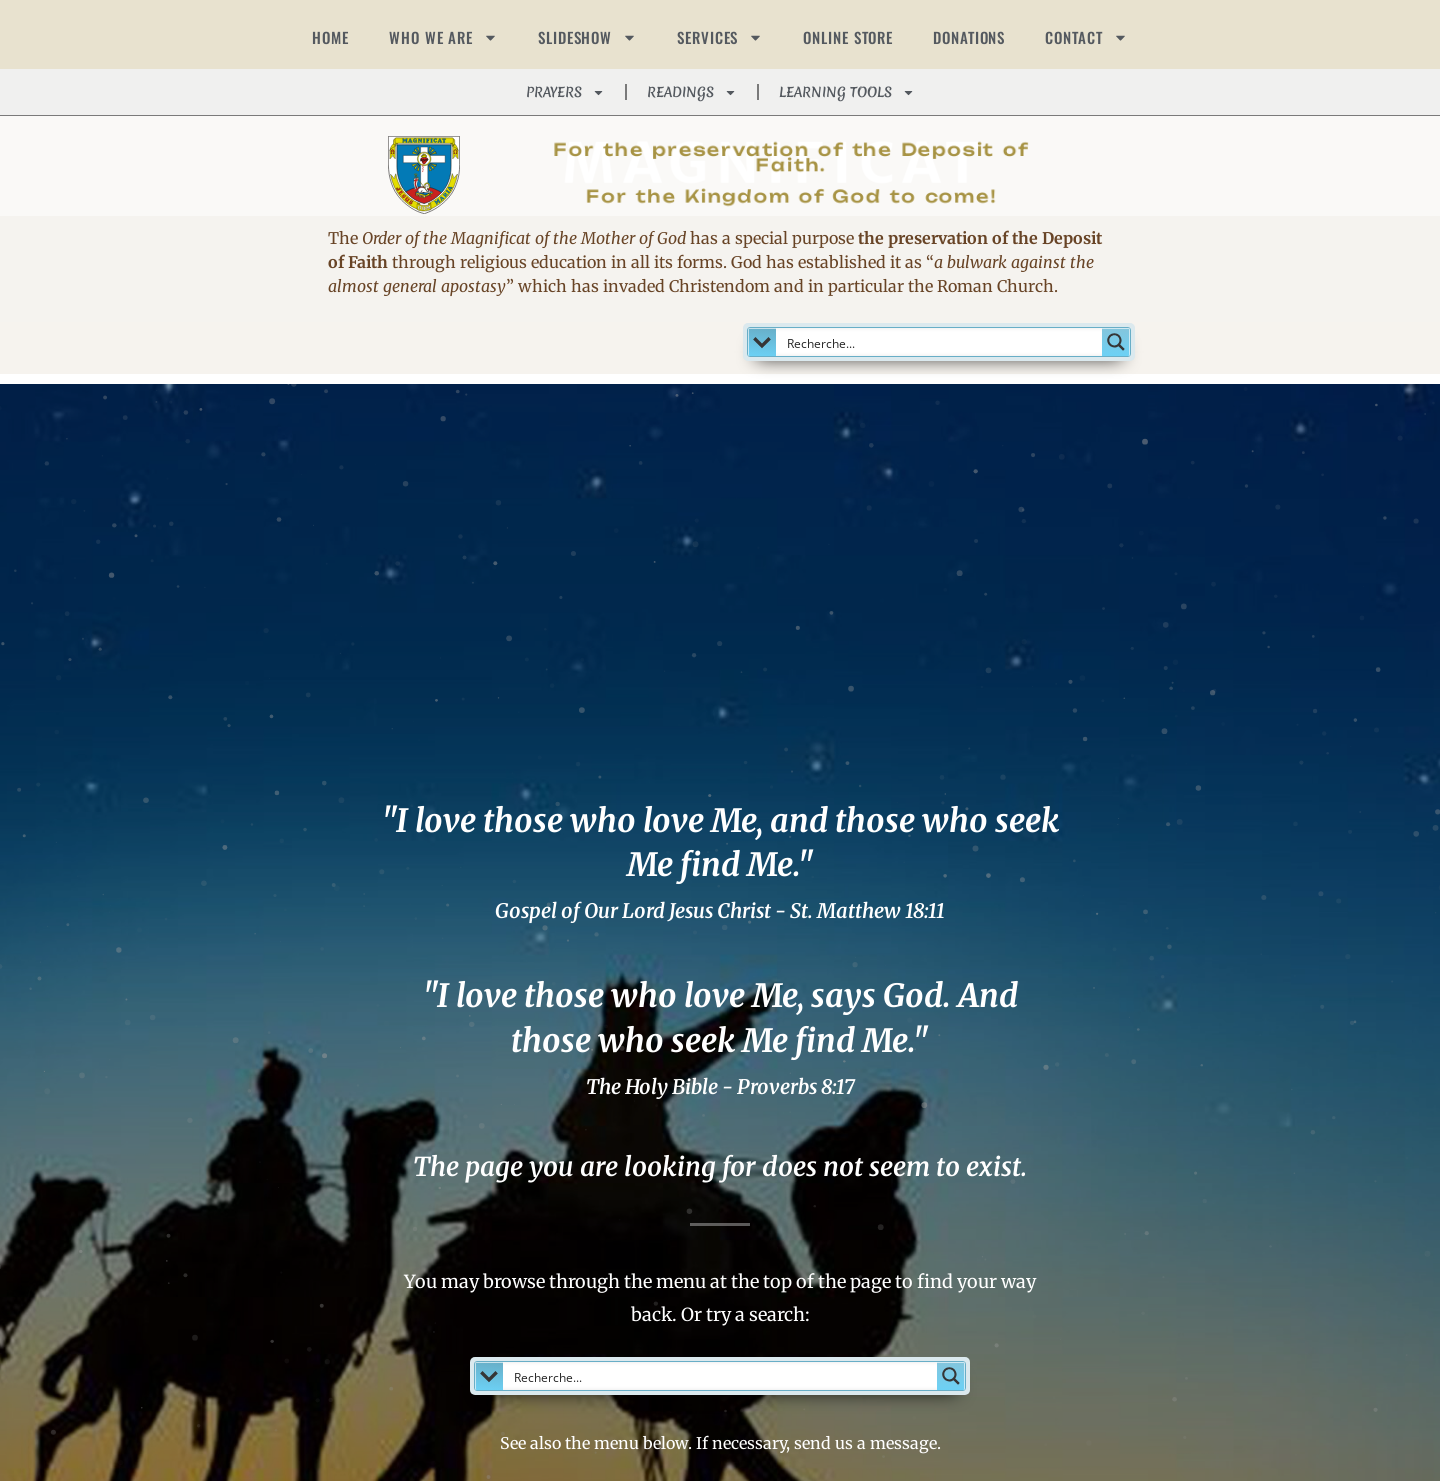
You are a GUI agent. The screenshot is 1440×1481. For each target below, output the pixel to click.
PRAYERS (565, 92)
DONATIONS (969, 37)
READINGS (692, 92)
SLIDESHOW (587, 37)
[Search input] (940, 342)
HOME (330, 37)
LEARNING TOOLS (847, 92)
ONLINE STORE (848, 37)
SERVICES (720, 37)
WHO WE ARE (443, 37)
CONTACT (1086, 37)
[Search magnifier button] (1116, 342)
